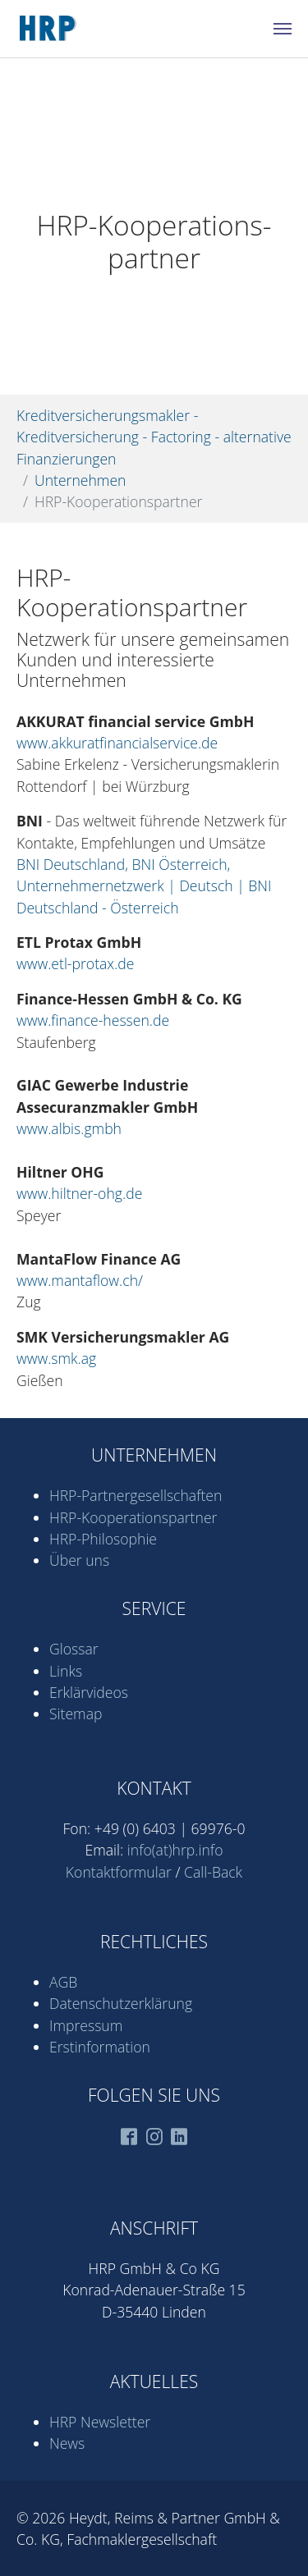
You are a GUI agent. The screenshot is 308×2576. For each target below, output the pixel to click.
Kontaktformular (119, 1872)
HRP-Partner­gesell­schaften (135, 1495)
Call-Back (213, 1872)
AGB (63, 1982)
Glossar (74, 1649)
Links (65, 1671)
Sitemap (75, 1713)
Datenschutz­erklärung (120, 2003)
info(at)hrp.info (175, 1850)
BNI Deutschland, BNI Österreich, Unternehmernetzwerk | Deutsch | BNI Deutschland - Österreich (144, 885)
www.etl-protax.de (75, 963)
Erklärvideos (88, 1692)
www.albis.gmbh (69, 1128)
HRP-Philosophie (103, 1539)
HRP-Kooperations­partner (133, 1517)
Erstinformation (99, 2047)
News (67, 2443)
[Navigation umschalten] (283, 29)
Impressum (85, 2025)
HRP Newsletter (99, 2422)
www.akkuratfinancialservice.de (117, 743)
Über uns (79, 1560)
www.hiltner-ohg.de (79, 1193)
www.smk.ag (56, 1358)
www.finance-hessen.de (92, 1020)
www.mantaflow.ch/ (79, 1280)
